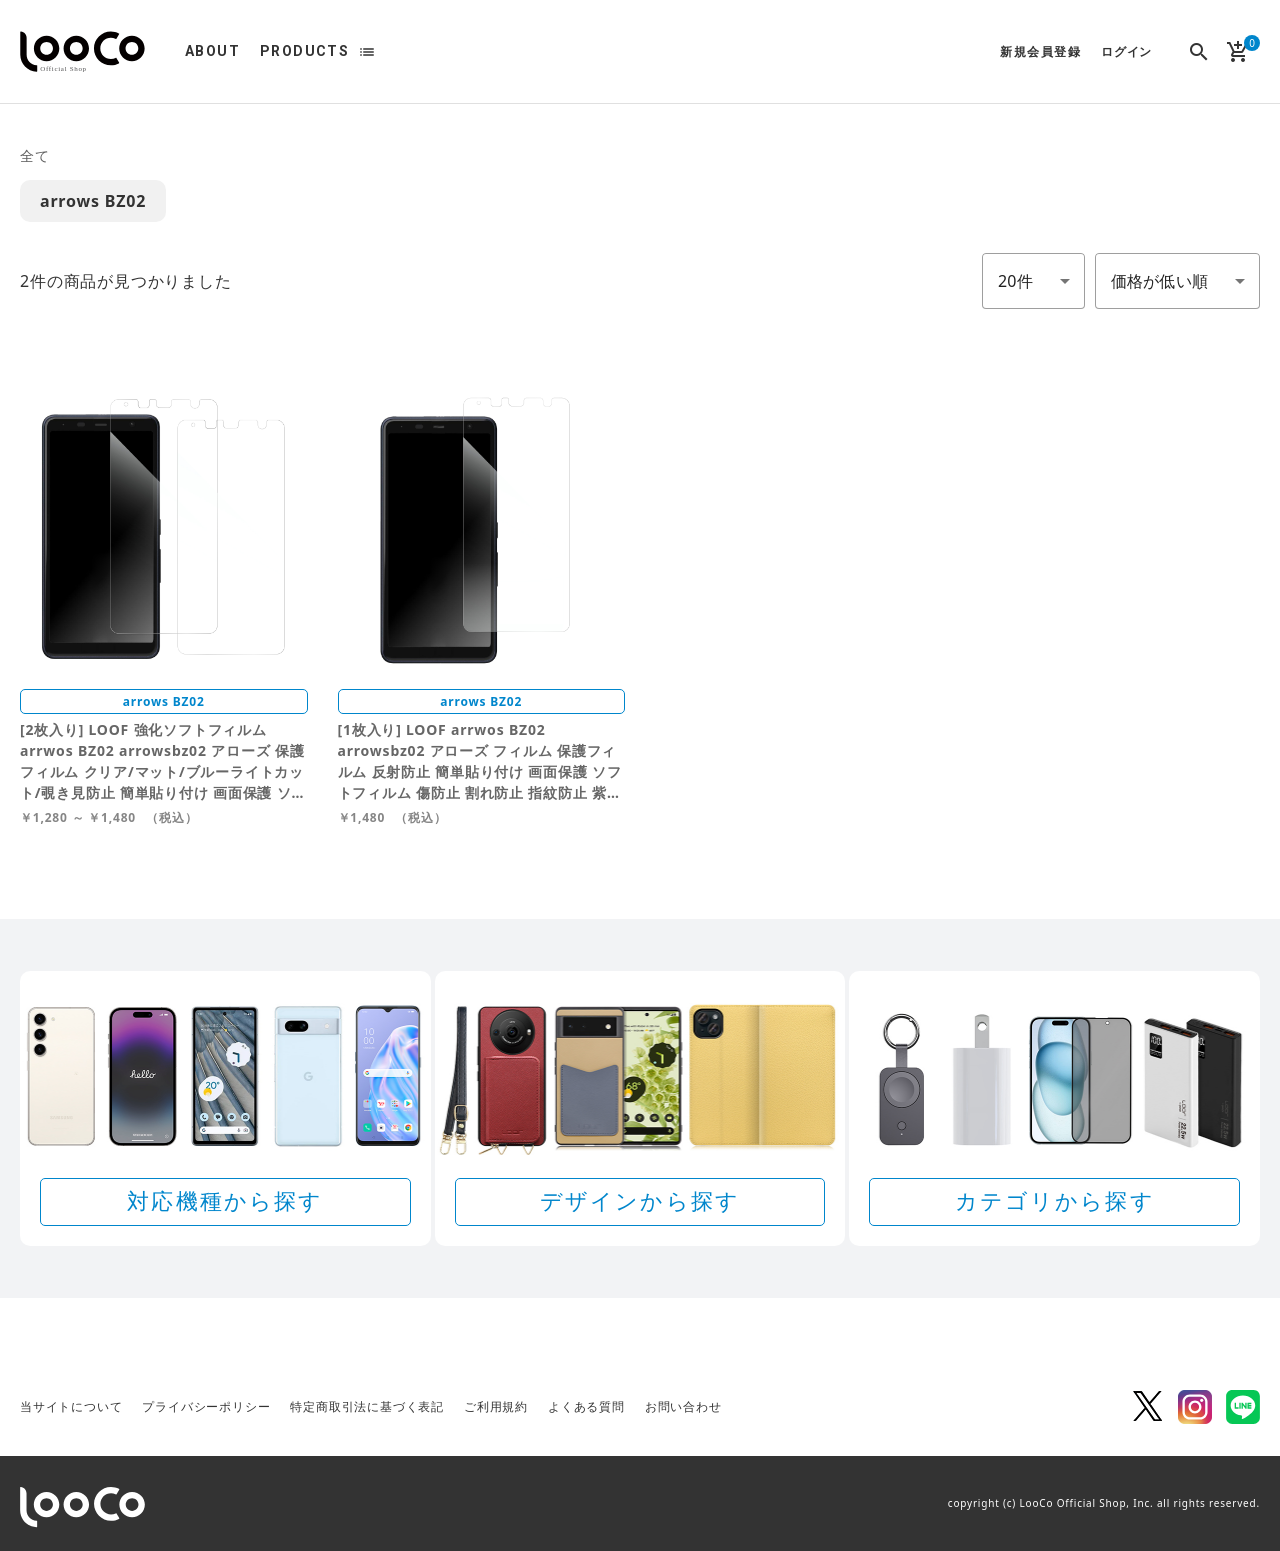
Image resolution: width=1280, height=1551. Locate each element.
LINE (1243, 1407)
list (367, 52)
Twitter (1147, 1407)
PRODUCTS (304, 51)
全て (35, 155)
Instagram (1195, 1407)
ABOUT (212, 51)
